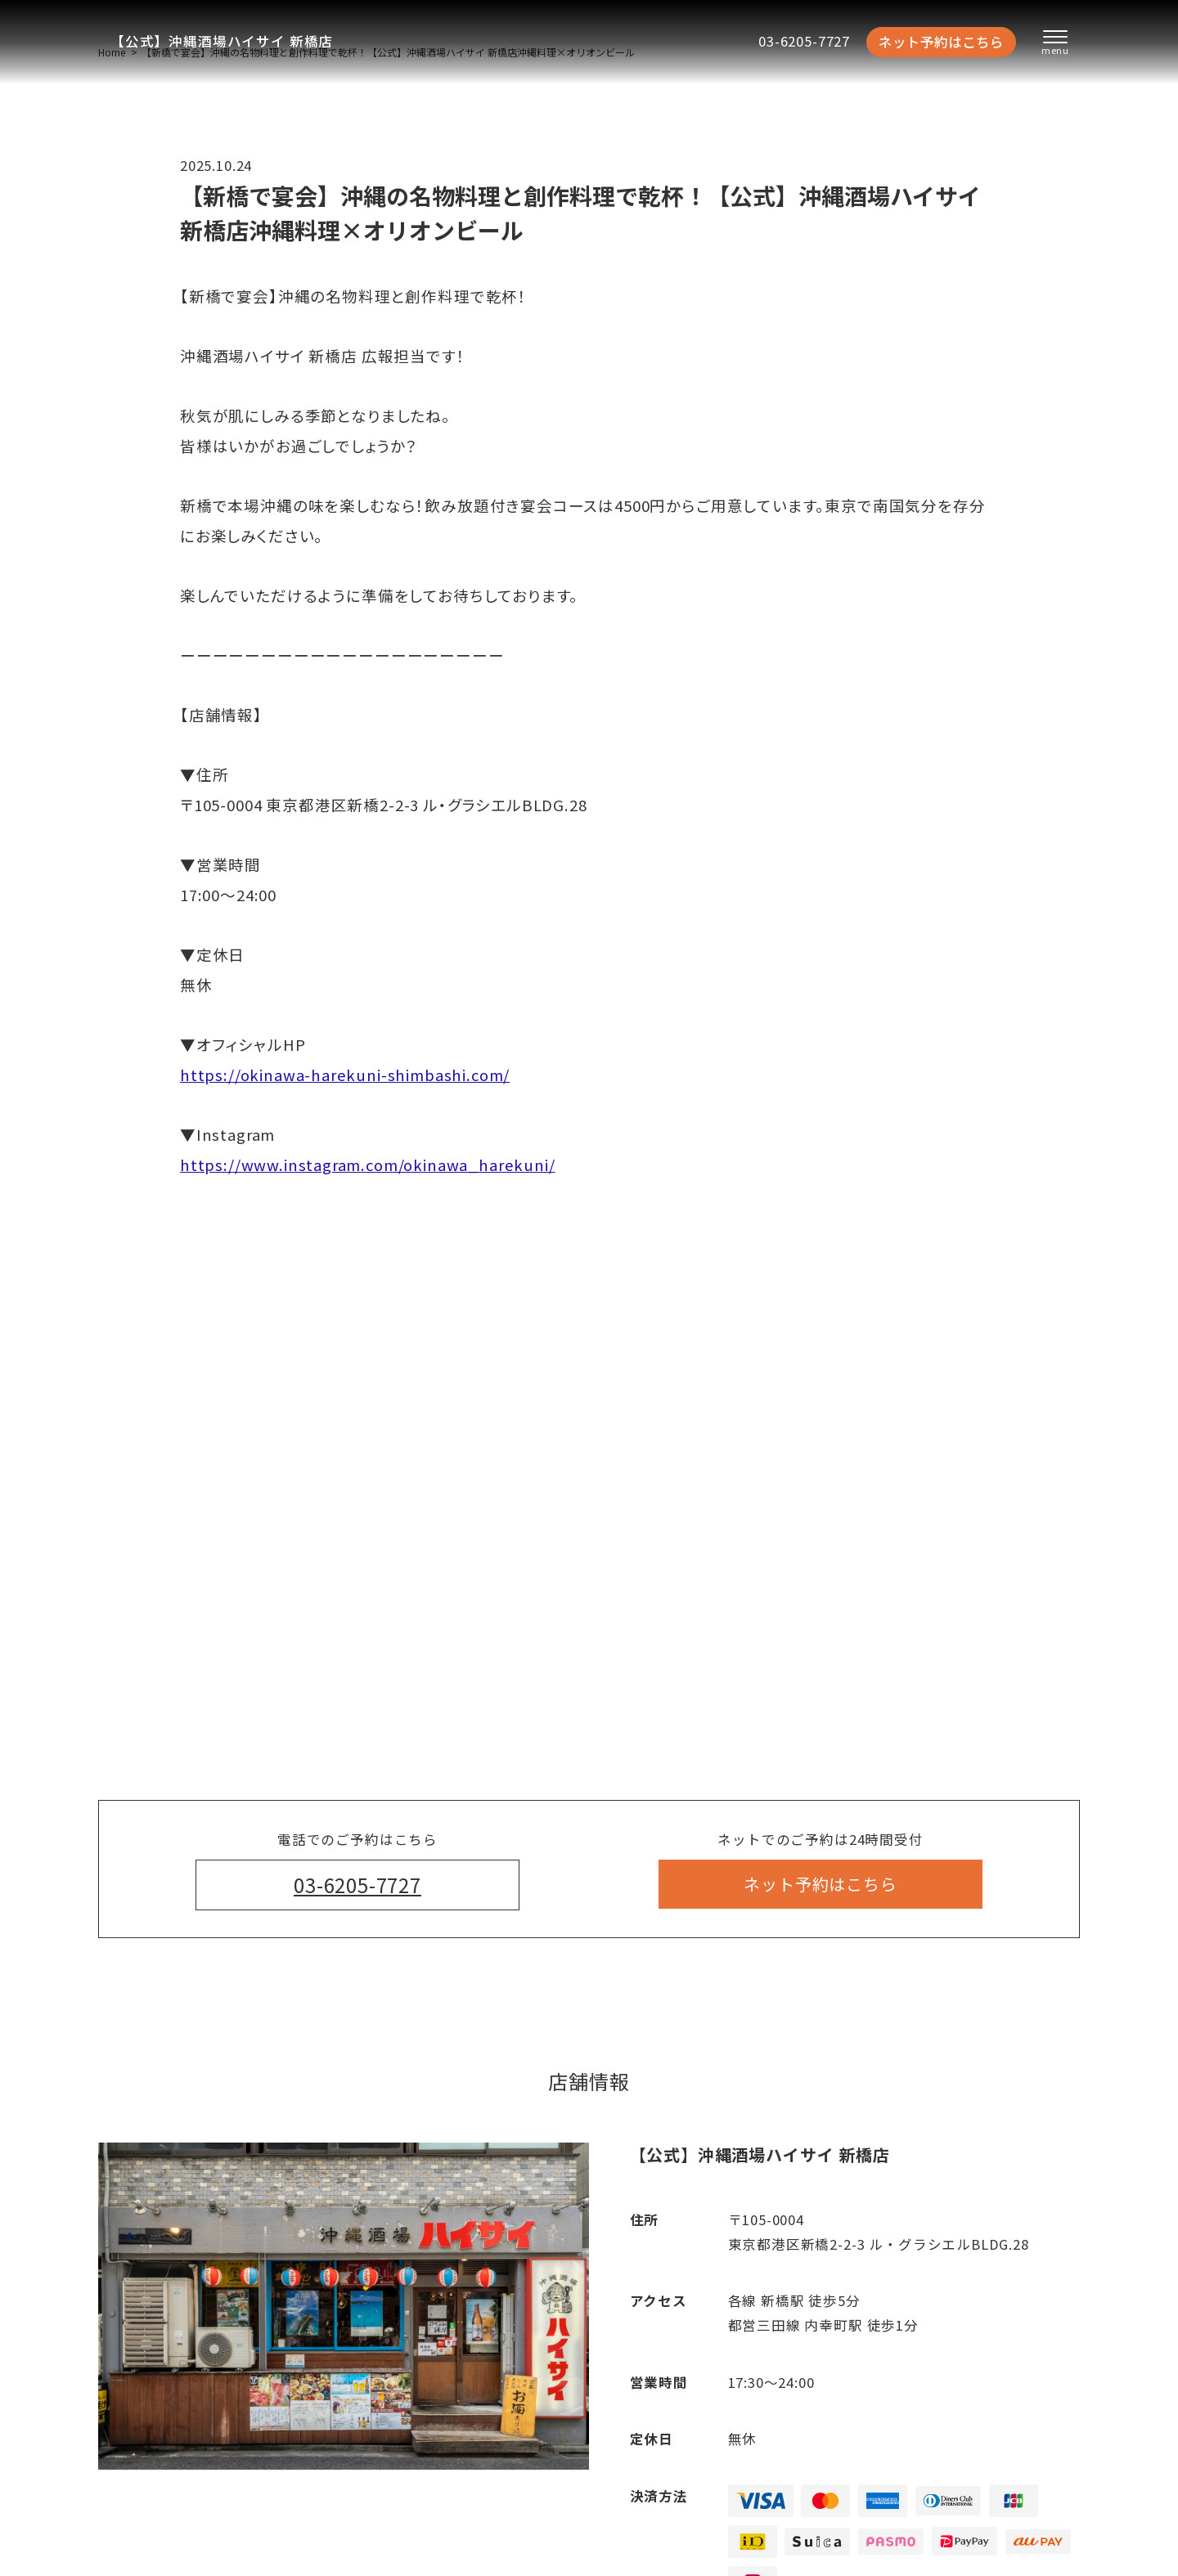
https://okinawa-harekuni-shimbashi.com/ (345, 1074)
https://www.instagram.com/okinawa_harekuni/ (367, 1164)
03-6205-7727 (804, 41)
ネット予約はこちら (941, 42)
